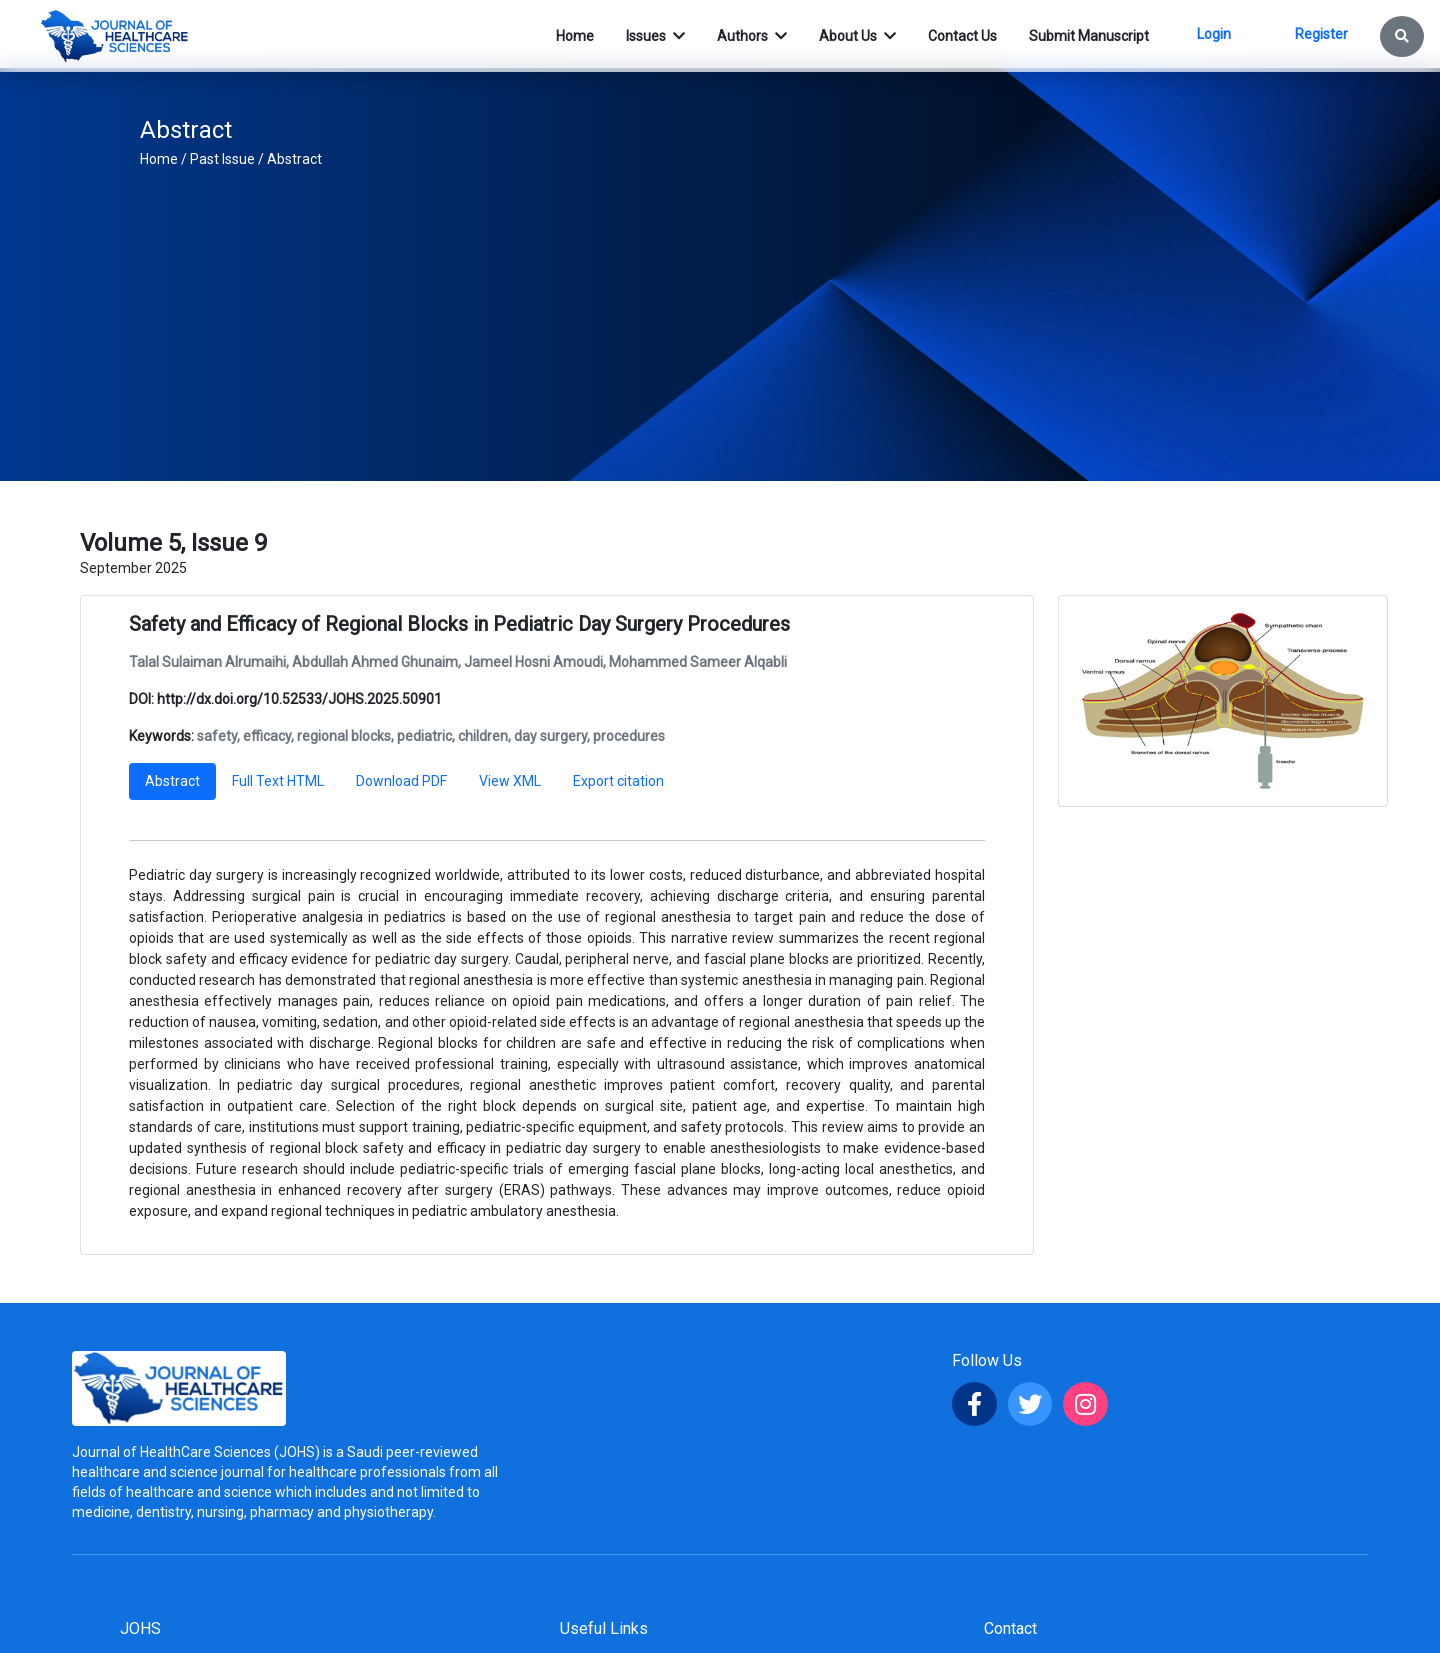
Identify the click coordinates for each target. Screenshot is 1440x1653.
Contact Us (962, 36)
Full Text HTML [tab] (278, 781)
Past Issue (222, 159)
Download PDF (401, 781)
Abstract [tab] (172, 781)
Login (1214, 34)
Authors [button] (744, 36)
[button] (1402, 36)
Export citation (618, 781)
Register (1321, 34)
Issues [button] (647, 36)
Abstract (294, 159)
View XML (510, 781)
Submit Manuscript (1089, 36)
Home (159, 159)
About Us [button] (849, 36)
